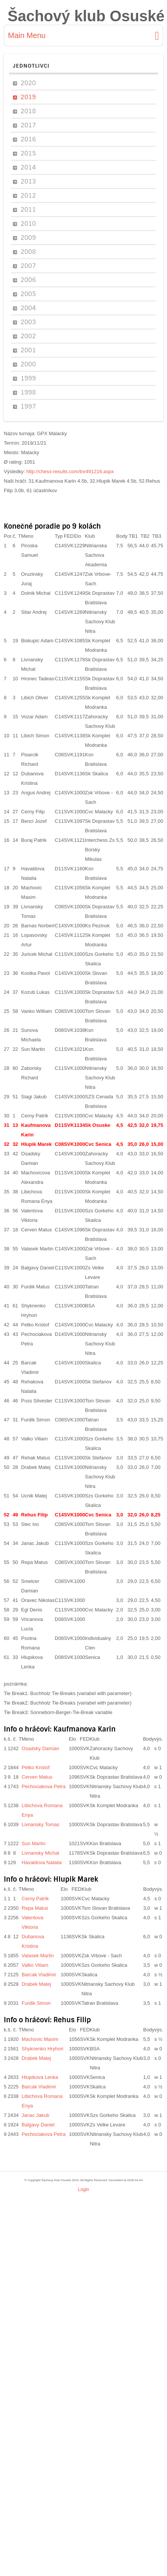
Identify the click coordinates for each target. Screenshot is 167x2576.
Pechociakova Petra (44, 1786)
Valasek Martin (37, 1249)
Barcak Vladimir (39, 1974)
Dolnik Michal (35, 593)
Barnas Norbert (38, 925)
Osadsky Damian (40, 1748)
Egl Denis (32, 1610)
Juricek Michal (36, 954)
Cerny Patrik (35, 1115)
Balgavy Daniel (37, 1268)
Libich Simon (35, 735)
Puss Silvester (36, 1401)
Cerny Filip (33, 811)
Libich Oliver (35, 697)
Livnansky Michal (40, 1853)
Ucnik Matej (34, 1496)
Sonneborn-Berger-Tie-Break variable (71, 1712)
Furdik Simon (35, 1420)
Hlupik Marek (36, 1144)
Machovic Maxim (40, 2039)
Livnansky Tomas (40, 1824)
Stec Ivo (30, 1524)
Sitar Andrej (34, 612)
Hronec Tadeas (37, 678)
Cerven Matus (36, 1230)
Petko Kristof (35, 1325)
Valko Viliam (34, 1439)
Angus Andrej (35, 792)
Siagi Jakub (34, 1096)
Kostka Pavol (35, 973)
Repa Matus (34, 1562)
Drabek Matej (35, 1467)
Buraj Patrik (34, 840)
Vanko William (36, 1011)
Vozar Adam (34, 716)
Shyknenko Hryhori (42, 2049)
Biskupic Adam (37, 640)
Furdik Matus (35, 1287)
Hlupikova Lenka (40, 2077)
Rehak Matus (35, 1458)
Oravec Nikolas (38, 1600)
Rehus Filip (34, 1515)
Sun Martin (33, 1049)
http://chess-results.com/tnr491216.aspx (70, 471)
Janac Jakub (35, 1543)
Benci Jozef (34, 821)
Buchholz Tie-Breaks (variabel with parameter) (81, 1693)
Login (83, 2189)
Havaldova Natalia (42, 1862)
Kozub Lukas (35, 992)
